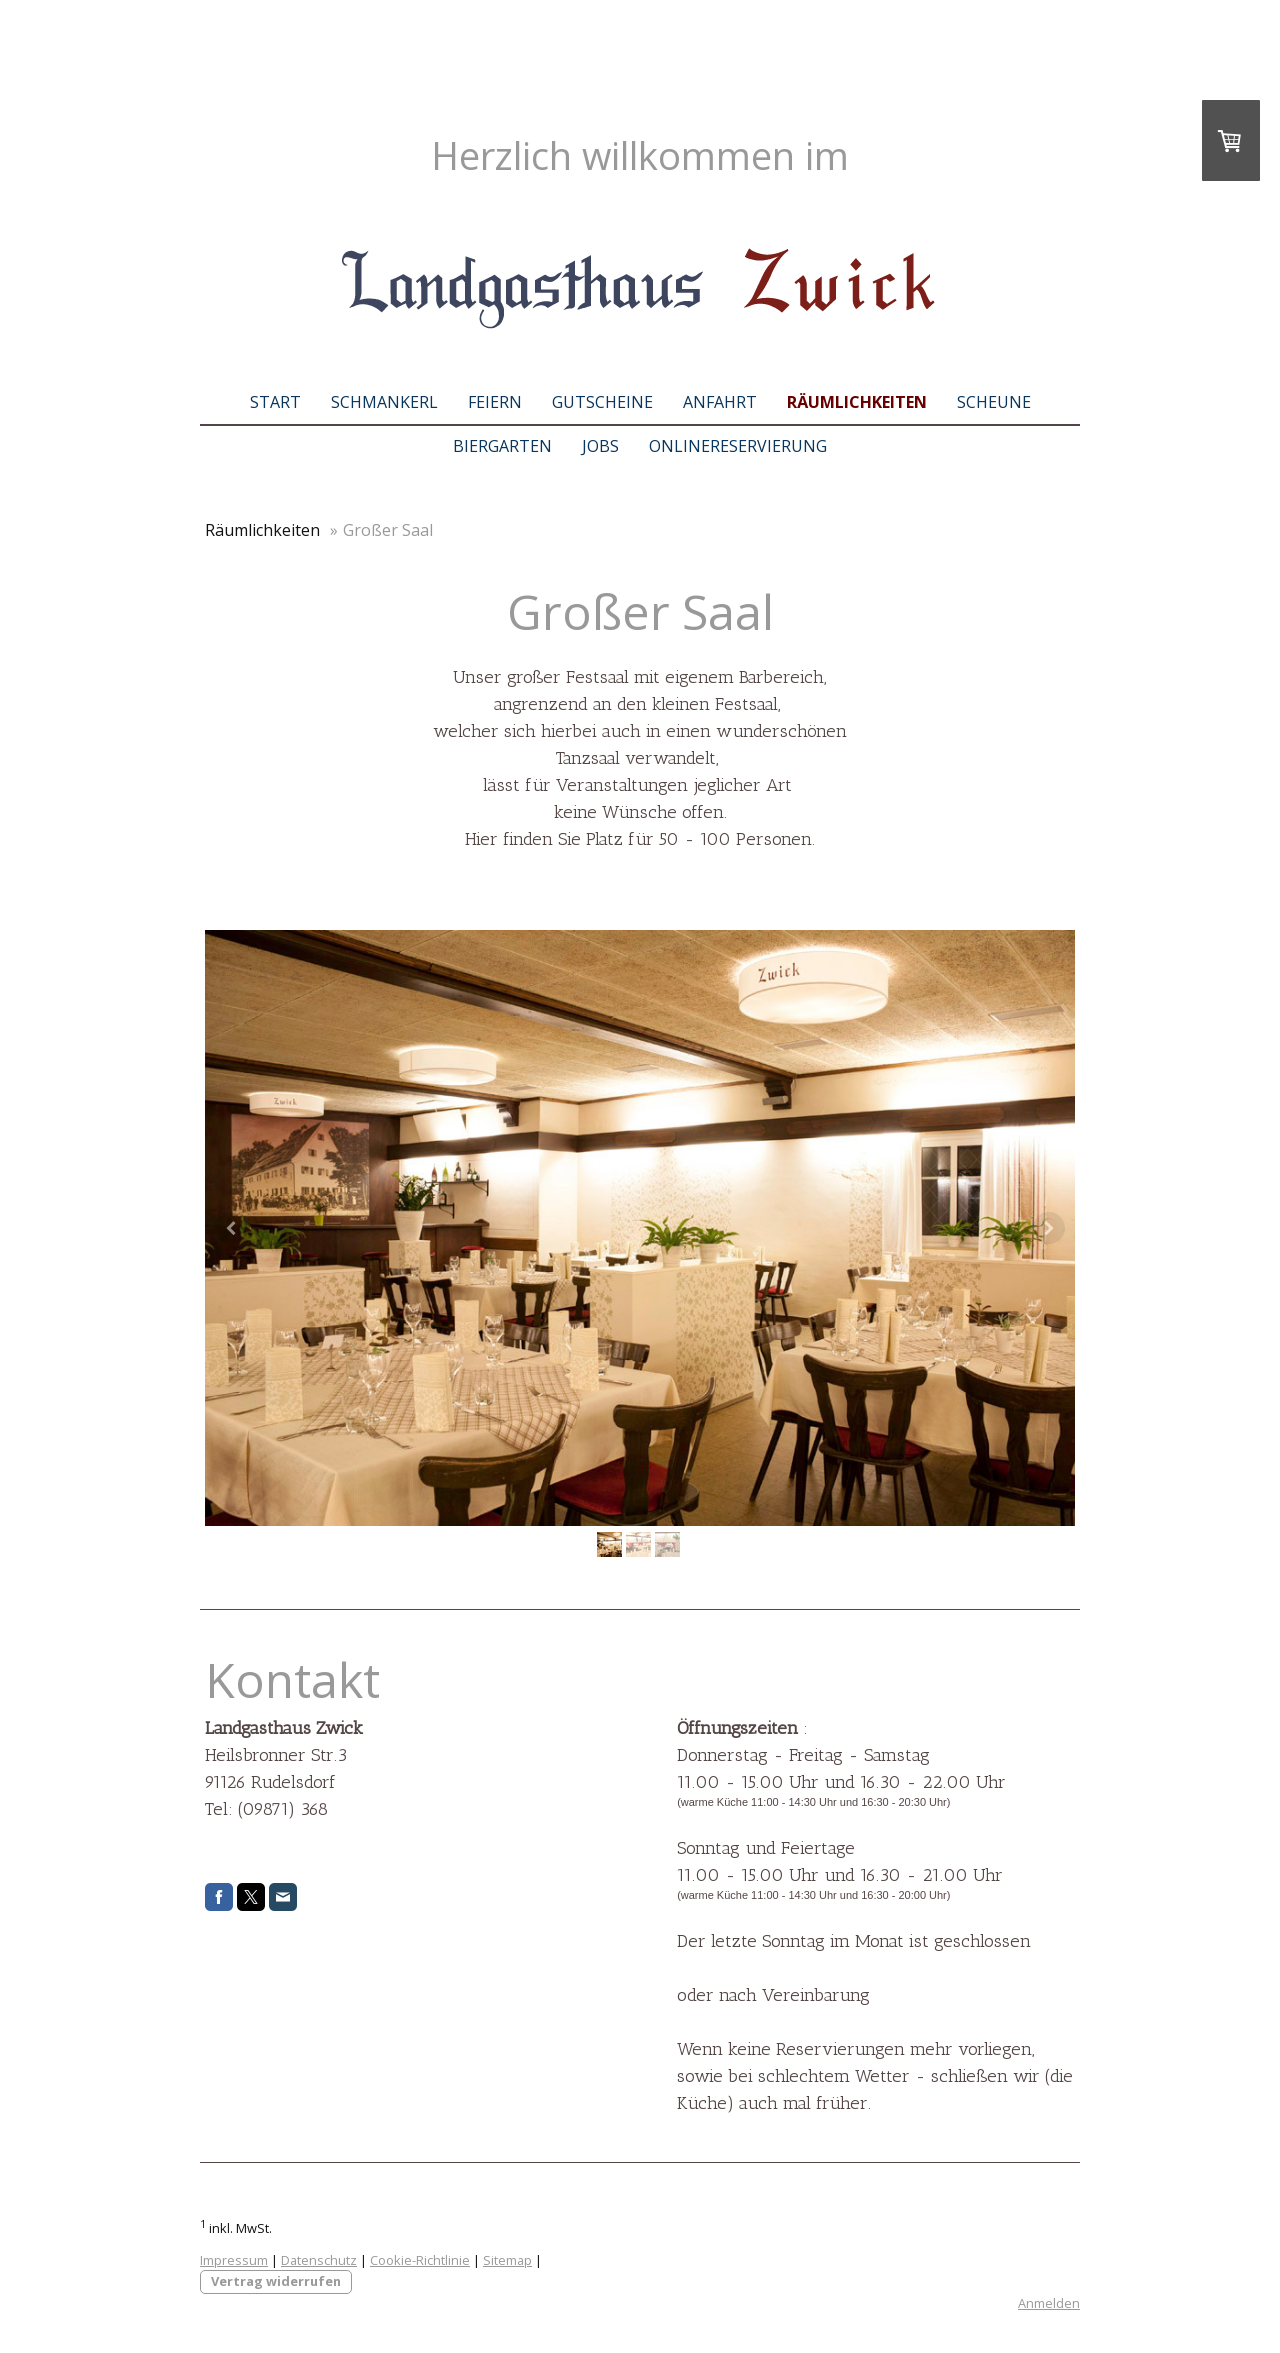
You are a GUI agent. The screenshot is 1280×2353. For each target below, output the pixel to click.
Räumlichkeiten (857, 402)
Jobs (600, 446)
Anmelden (1049, 2303)
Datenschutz (319, 2260)
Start (275, 402)
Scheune (994, 402)
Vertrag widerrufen (276, 2281)
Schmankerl (384, 402)
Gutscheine (602, 402)
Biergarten (502, 446)
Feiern (495, 402)
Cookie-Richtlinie (420, 2260)
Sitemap (507, 2260)
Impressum (234, 2260)
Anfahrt (720, 402)
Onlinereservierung (738, 446)
